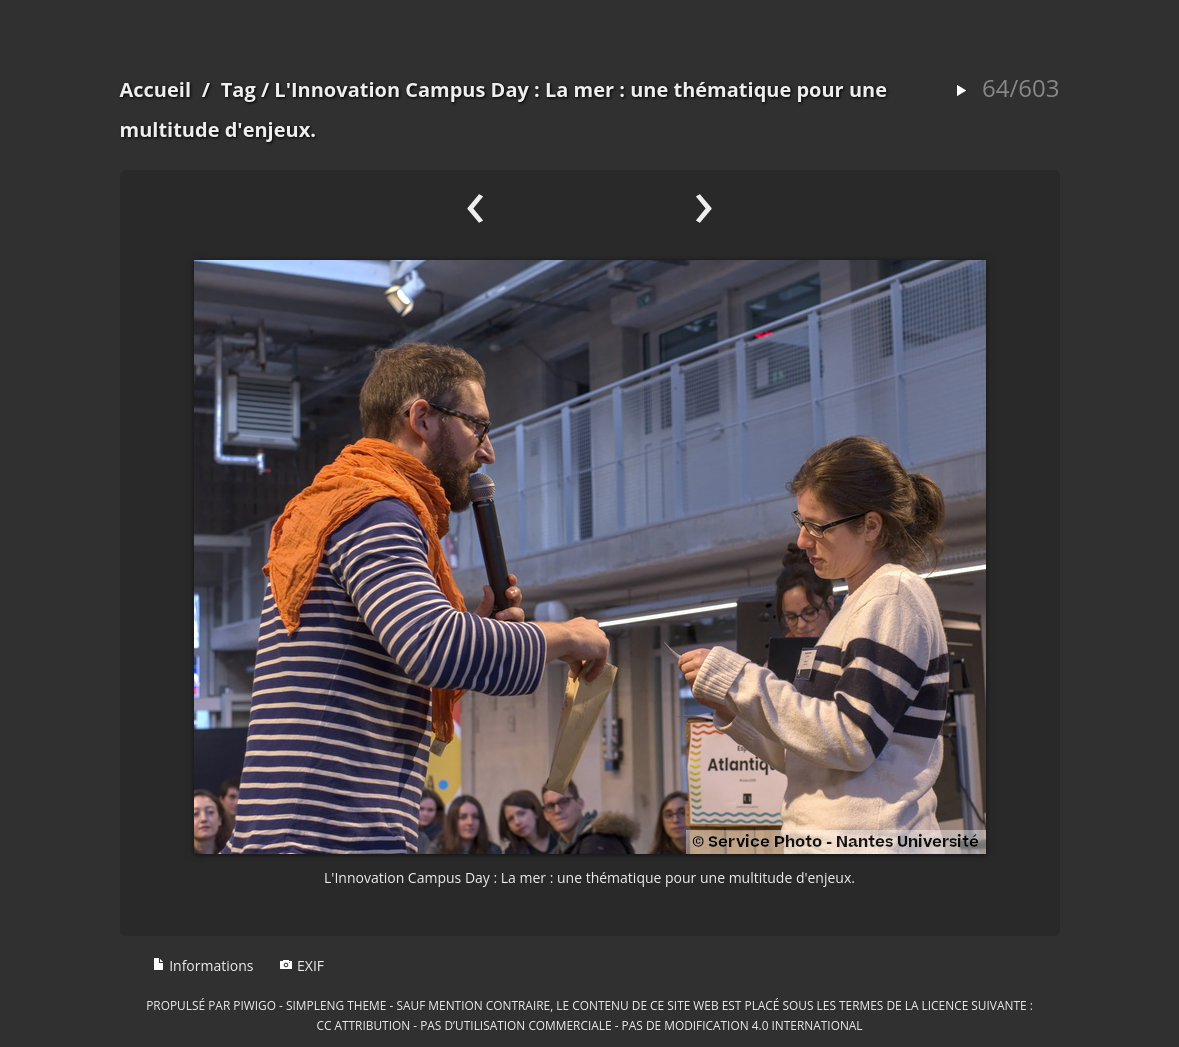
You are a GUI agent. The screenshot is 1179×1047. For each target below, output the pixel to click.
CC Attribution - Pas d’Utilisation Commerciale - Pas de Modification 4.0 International (589, 1025)
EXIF (301, 965)
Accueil (156, 89)
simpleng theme (336, 1005)
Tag (238, 89)
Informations (203, 965)
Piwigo (254, 1005)
